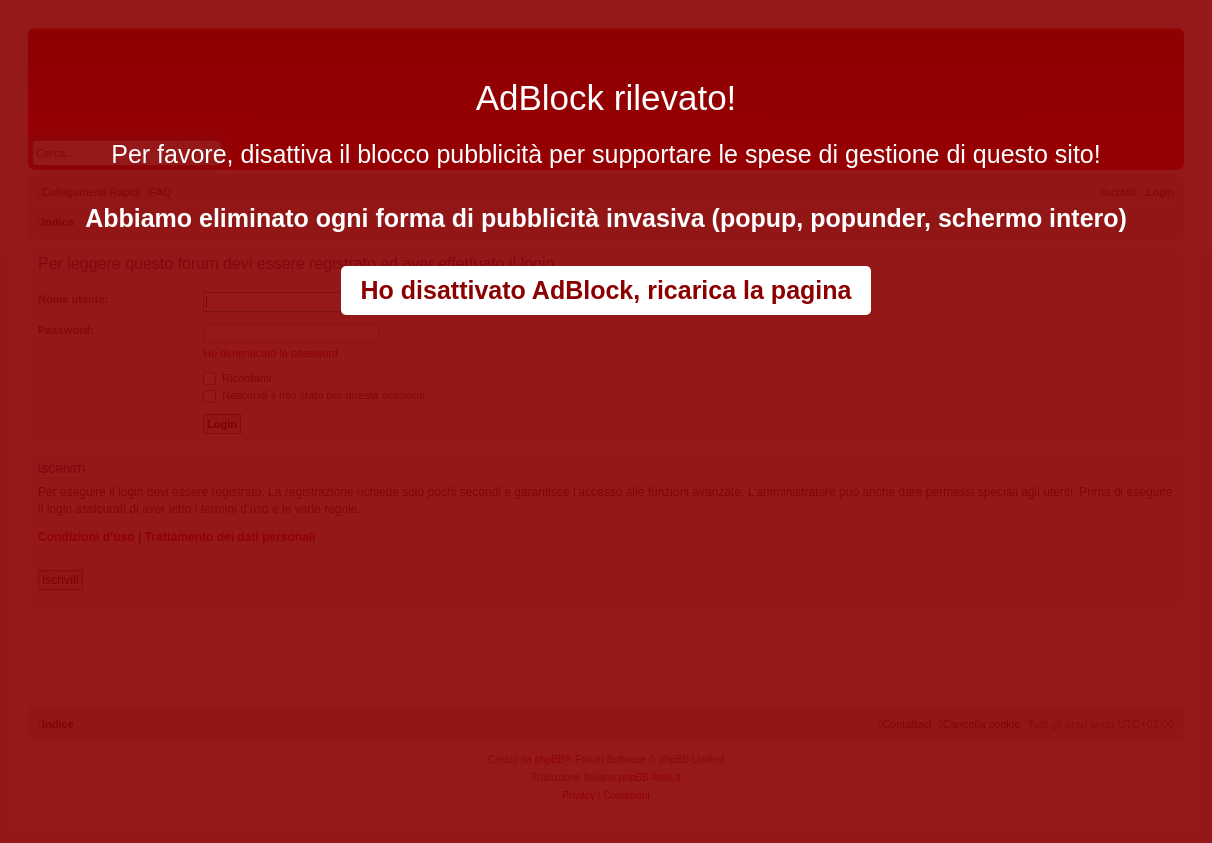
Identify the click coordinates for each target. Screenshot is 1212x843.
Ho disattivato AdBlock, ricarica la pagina (606, 290)
